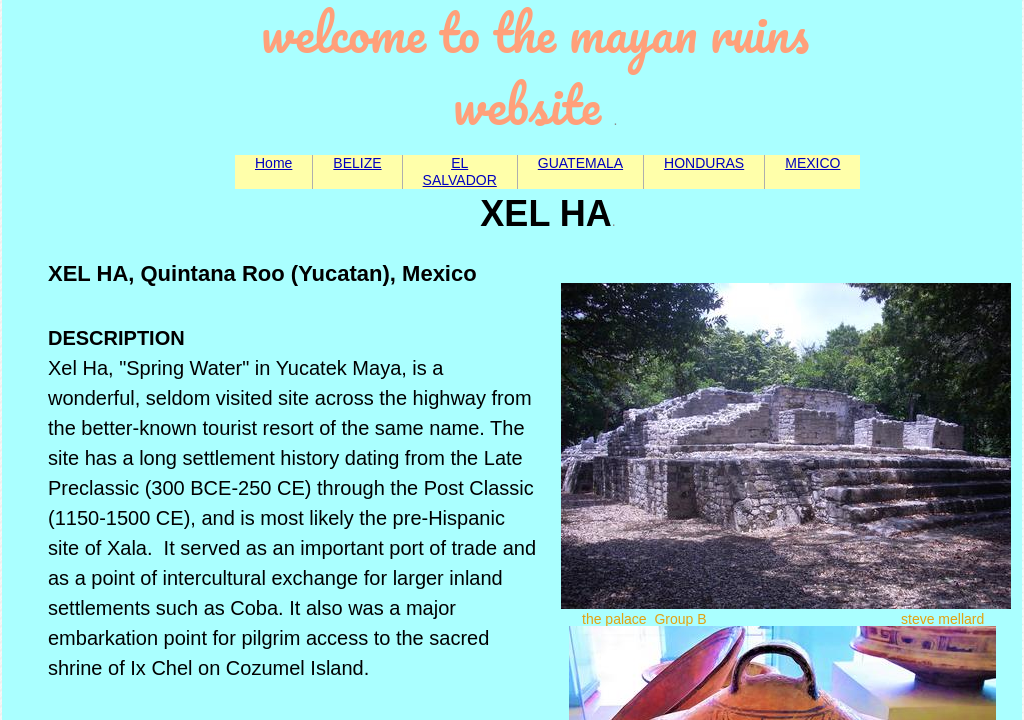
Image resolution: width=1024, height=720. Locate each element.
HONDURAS (704, 163)
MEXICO (812, 163)
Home (273, 163)
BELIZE (357, 163)
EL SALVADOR (460, 171)
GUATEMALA (580, 163)
